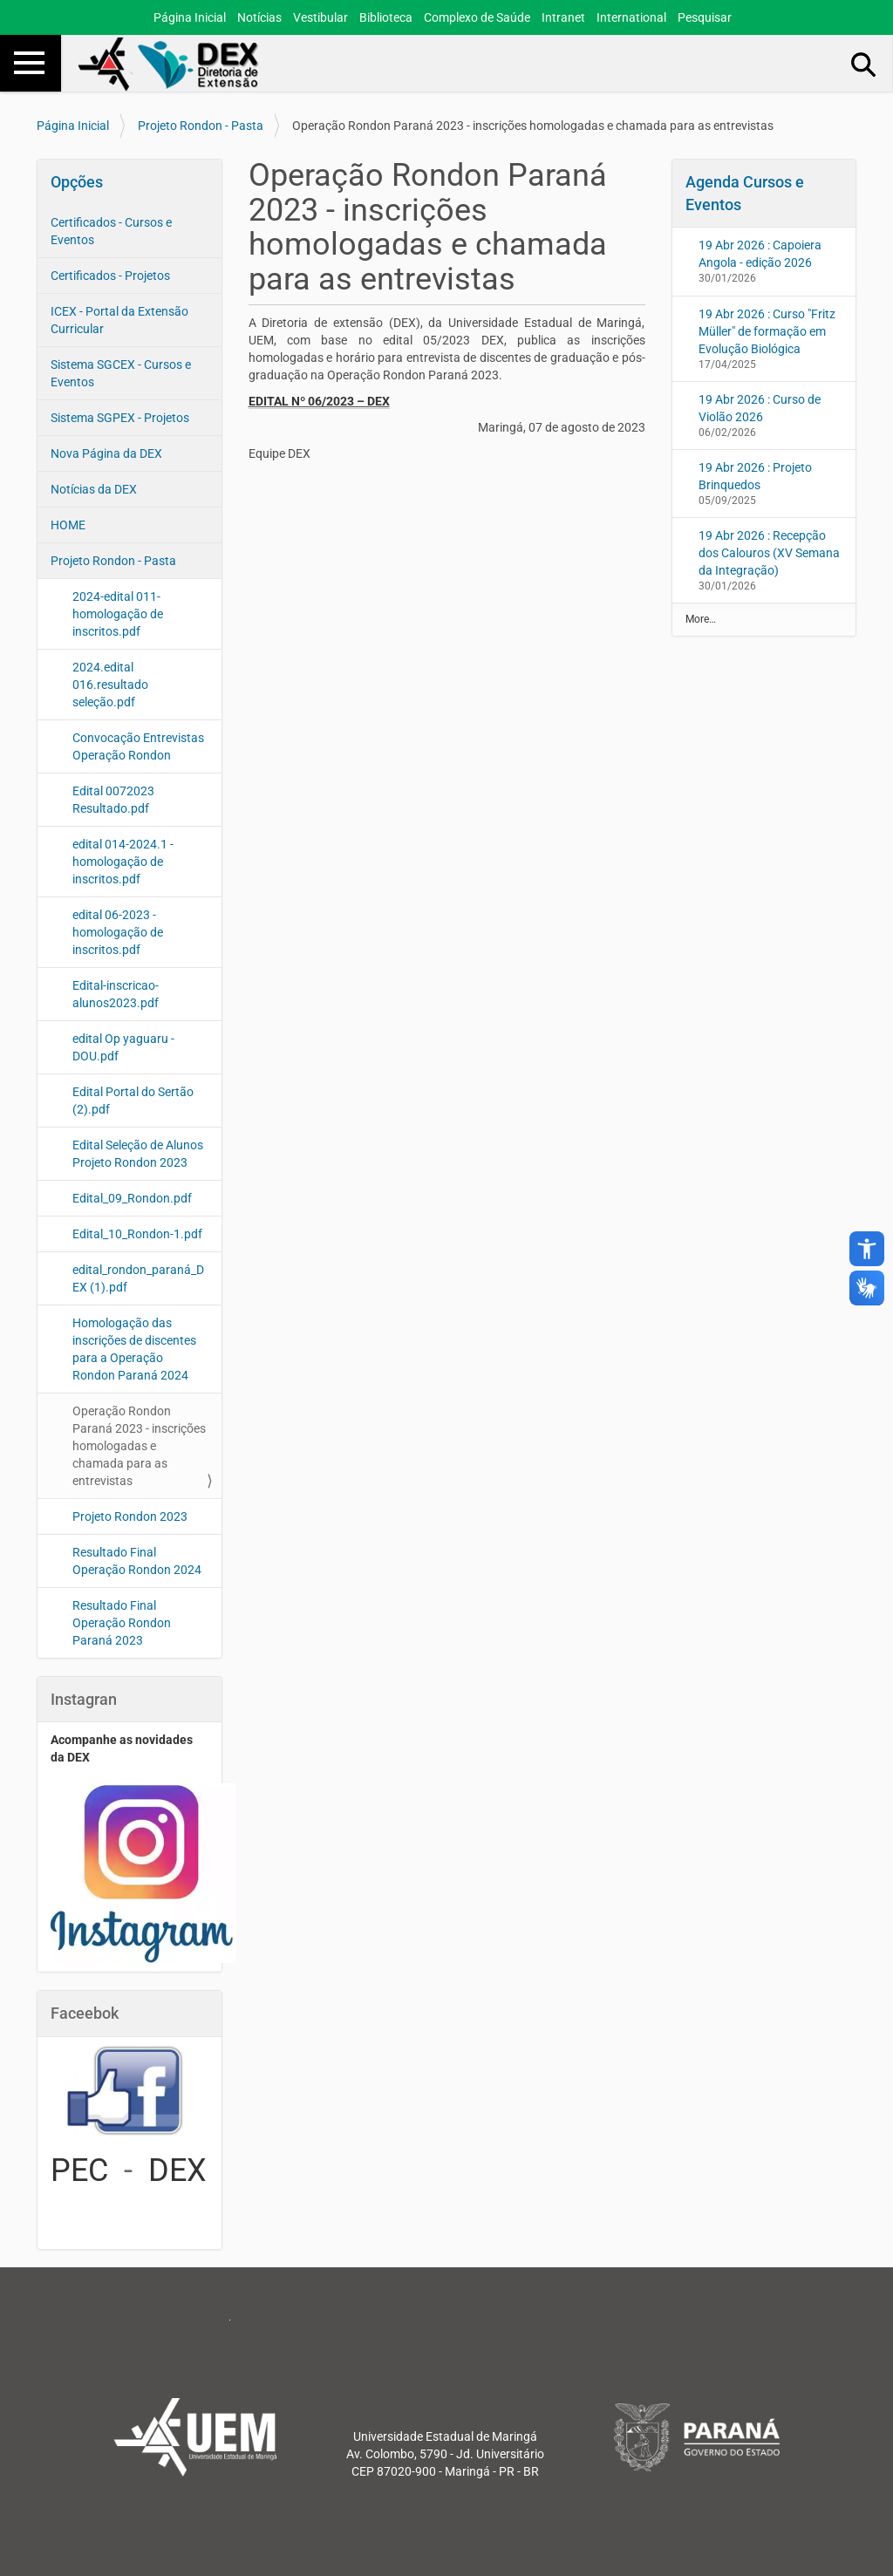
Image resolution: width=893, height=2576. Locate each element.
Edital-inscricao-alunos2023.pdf (115, 994)
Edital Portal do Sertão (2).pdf (133, 1100)
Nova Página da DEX (106, 453)
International (631, 17)
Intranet (563, 17)
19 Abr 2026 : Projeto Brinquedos (755, 476)
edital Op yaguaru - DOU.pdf (123, 1047)
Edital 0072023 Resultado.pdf (113, 799)
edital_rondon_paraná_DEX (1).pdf (138, 1278)
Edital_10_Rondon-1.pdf (137, 1234)
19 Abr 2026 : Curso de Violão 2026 (760, 408)
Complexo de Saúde (477, 17)
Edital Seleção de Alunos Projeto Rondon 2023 (137, 1153)
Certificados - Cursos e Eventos (111, 231)
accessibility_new (867, 1249)
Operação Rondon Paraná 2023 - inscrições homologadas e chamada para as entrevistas (139, 1446)
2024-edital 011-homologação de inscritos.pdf (117, 613)
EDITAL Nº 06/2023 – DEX (319, 401)
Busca (864, 64)
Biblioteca (385, 17)
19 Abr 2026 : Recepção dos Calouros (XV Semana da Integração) (769, 552)
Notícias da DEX (94, 489)
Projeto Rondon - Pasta (200, 126)
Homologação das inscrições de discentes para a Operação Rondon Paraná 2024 (134, 1349)
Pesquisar (705, 17)
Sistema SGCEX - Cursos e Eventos (121, 373)
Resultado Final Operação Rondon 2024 (136, 1561)
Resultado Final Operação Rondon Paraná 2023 (121, 1622)
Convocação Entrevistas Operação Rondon (138, 746)
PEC (79, 2170)
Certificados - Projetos (110, 276)
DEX (177, 2170)
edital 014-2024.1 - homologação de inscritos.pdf (123, 861)
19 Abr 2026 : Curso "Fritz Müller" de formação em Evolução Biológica (767, 331)
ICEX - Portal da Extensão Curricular (119, 320)
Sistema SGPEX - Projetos (120, 418)
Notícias (259, 17)
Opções (77, 182)
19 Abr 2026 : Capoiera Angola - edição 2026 (760, 253)
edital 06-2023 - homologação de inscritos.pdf (117, 932)
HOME (68, 525)
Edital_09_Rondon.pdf (132, 1198)
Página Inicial (189, 17)
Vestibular (320, 17)
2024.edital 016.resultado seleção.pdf (110, 684)
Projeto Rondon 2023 (129, 1516)
